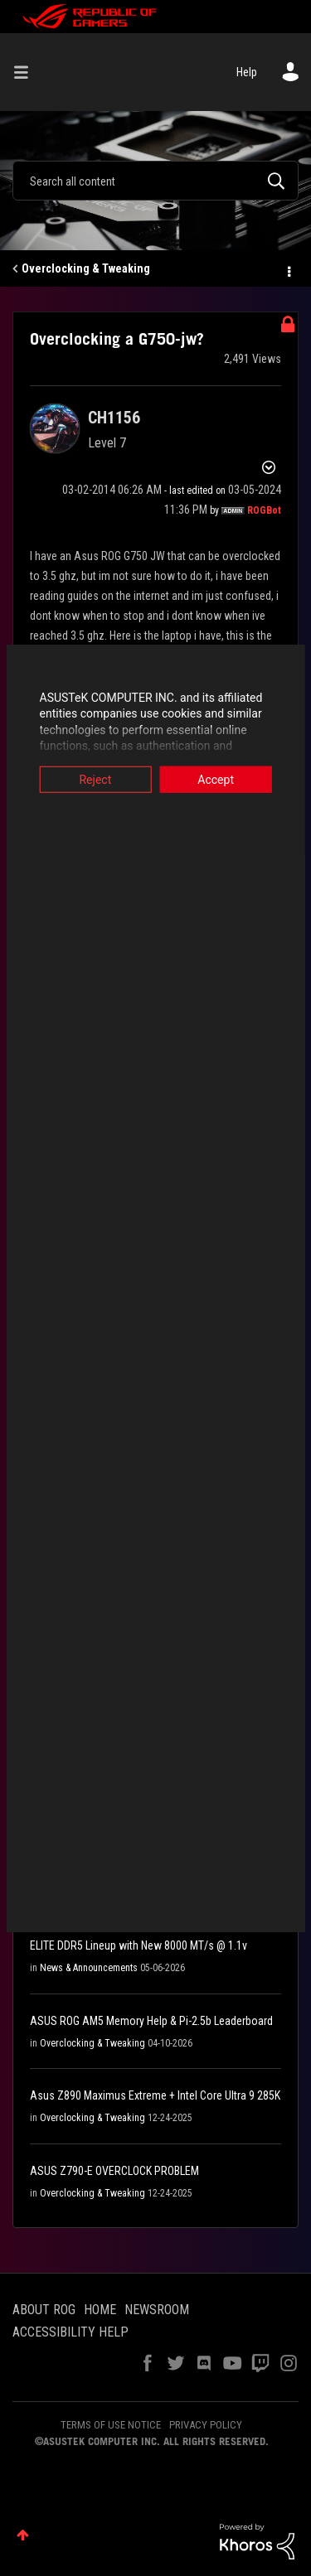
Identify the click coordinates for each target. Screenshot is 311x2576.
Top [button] (23, 2535)
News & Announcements (89, 1968)
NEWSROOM (156, 2309)
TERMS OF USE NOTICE (111, 2425)
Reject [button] (92, 778)
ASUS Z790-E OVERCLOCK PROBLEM (114, 2170)
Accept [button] (219, 778)
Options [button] (288, 269)
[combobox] (155, 181)
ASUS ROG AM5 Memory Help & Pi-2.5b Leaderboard (151, 2020)
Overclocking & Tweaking (86, 268)
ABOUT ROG (43, 2309)
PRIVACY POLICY (205, 2425)
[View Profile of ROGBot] (264, 510)
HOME (100, 2309)
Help (246, 72)
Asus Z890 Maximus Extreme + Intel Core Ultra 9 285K (155, 2095)
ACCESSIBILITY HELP (70, 2332)
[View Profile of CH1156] (114, 418)
